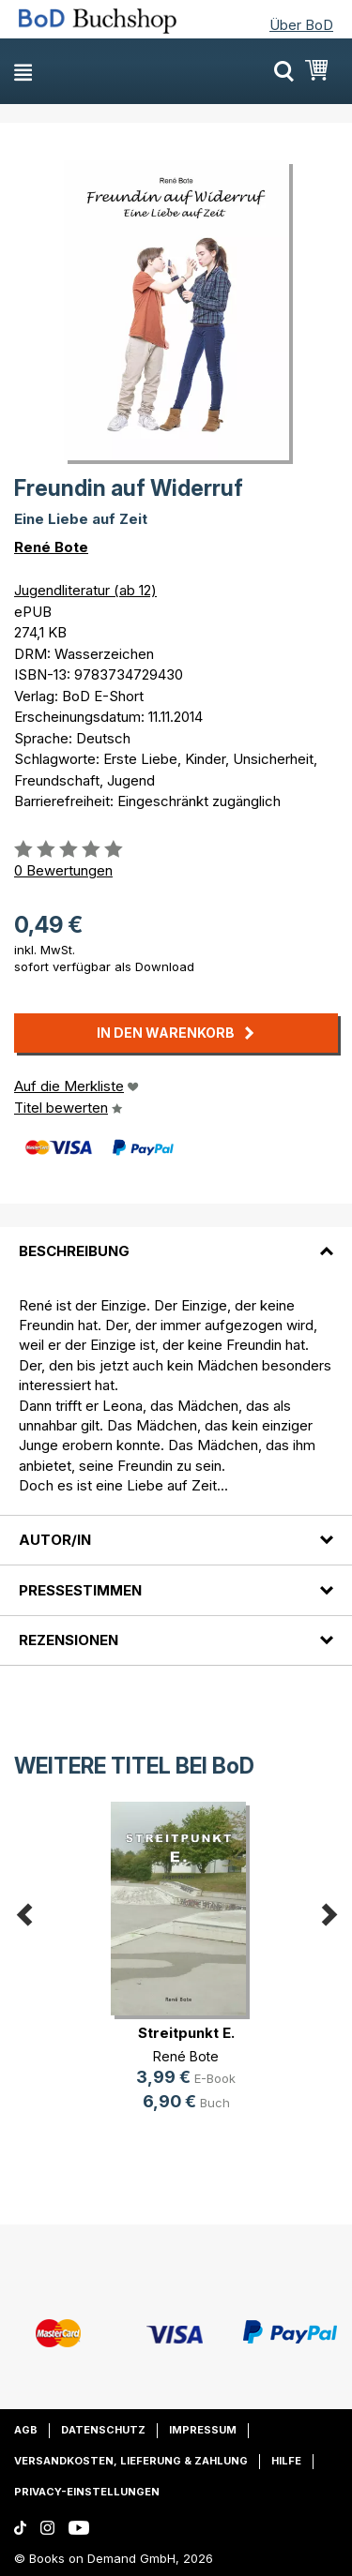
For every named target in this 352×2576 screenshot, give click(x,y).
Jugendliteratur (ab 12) (85, 590)
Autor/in (55, 1540)
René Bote (51, 547)
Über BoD (301, 25)
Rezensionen (68, 1640)
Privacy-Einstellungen (87, 2491)
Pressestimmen (80, 1590)
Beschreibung (74, 1251)
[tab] (176, 1240)
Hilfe (286, 2460)
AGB (26, 2429)
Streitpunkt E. (186, 2033)
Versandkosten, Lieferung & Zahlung (131, 2460)
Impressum (203, 2429)
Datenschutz (103, 2429)
